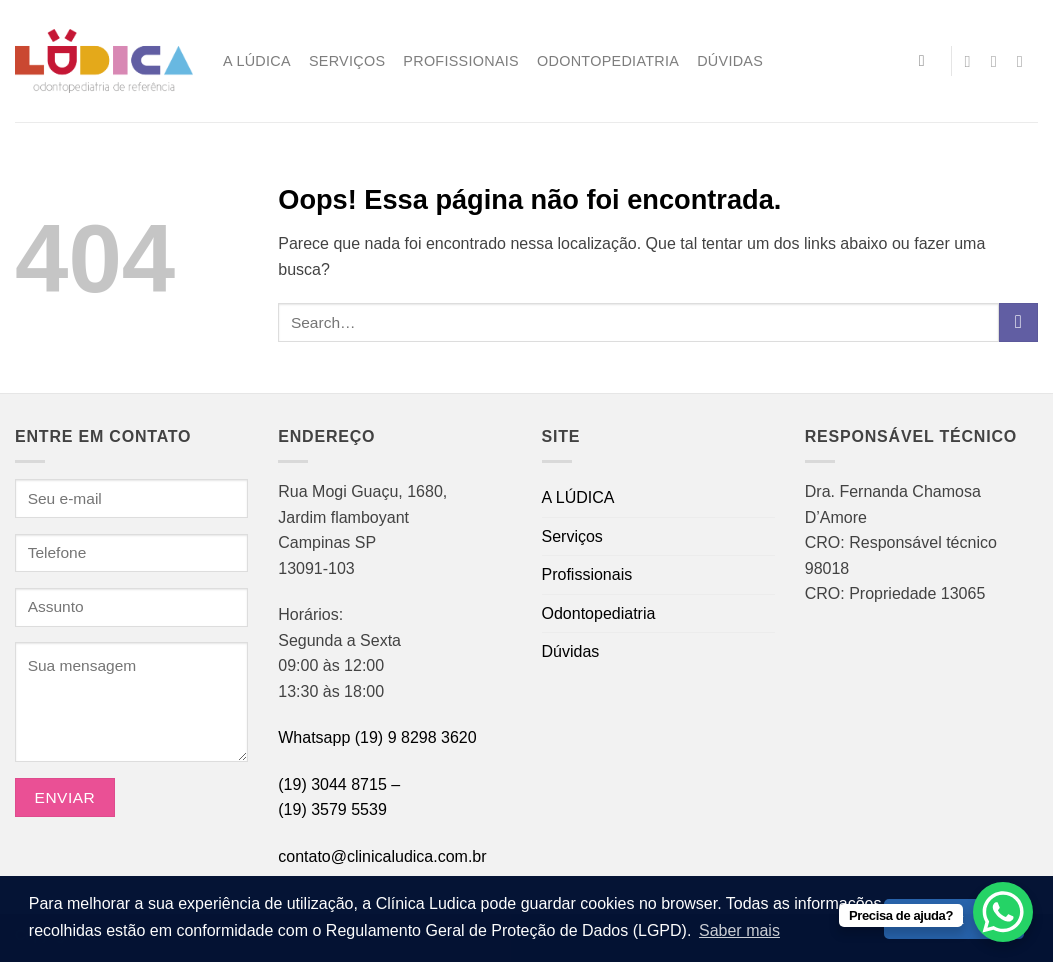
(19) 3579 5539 (332, 809)
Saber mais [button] (739, 930)
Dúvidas (730, 61)
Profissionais (461, 61)
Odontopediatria (608, 61)
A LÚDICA (257, 61)
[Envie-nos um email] (999, 61)
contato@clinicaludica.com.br (382, 856)
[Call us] (1025, 61)
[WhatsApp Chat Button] (1003, 912)
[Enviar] (1018, 322)
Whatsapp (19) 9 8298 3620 (377, 737)
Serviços (347, 61)
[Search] (927, 60)
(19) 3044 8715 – (339, 784)
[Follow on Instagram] (973, 61)
